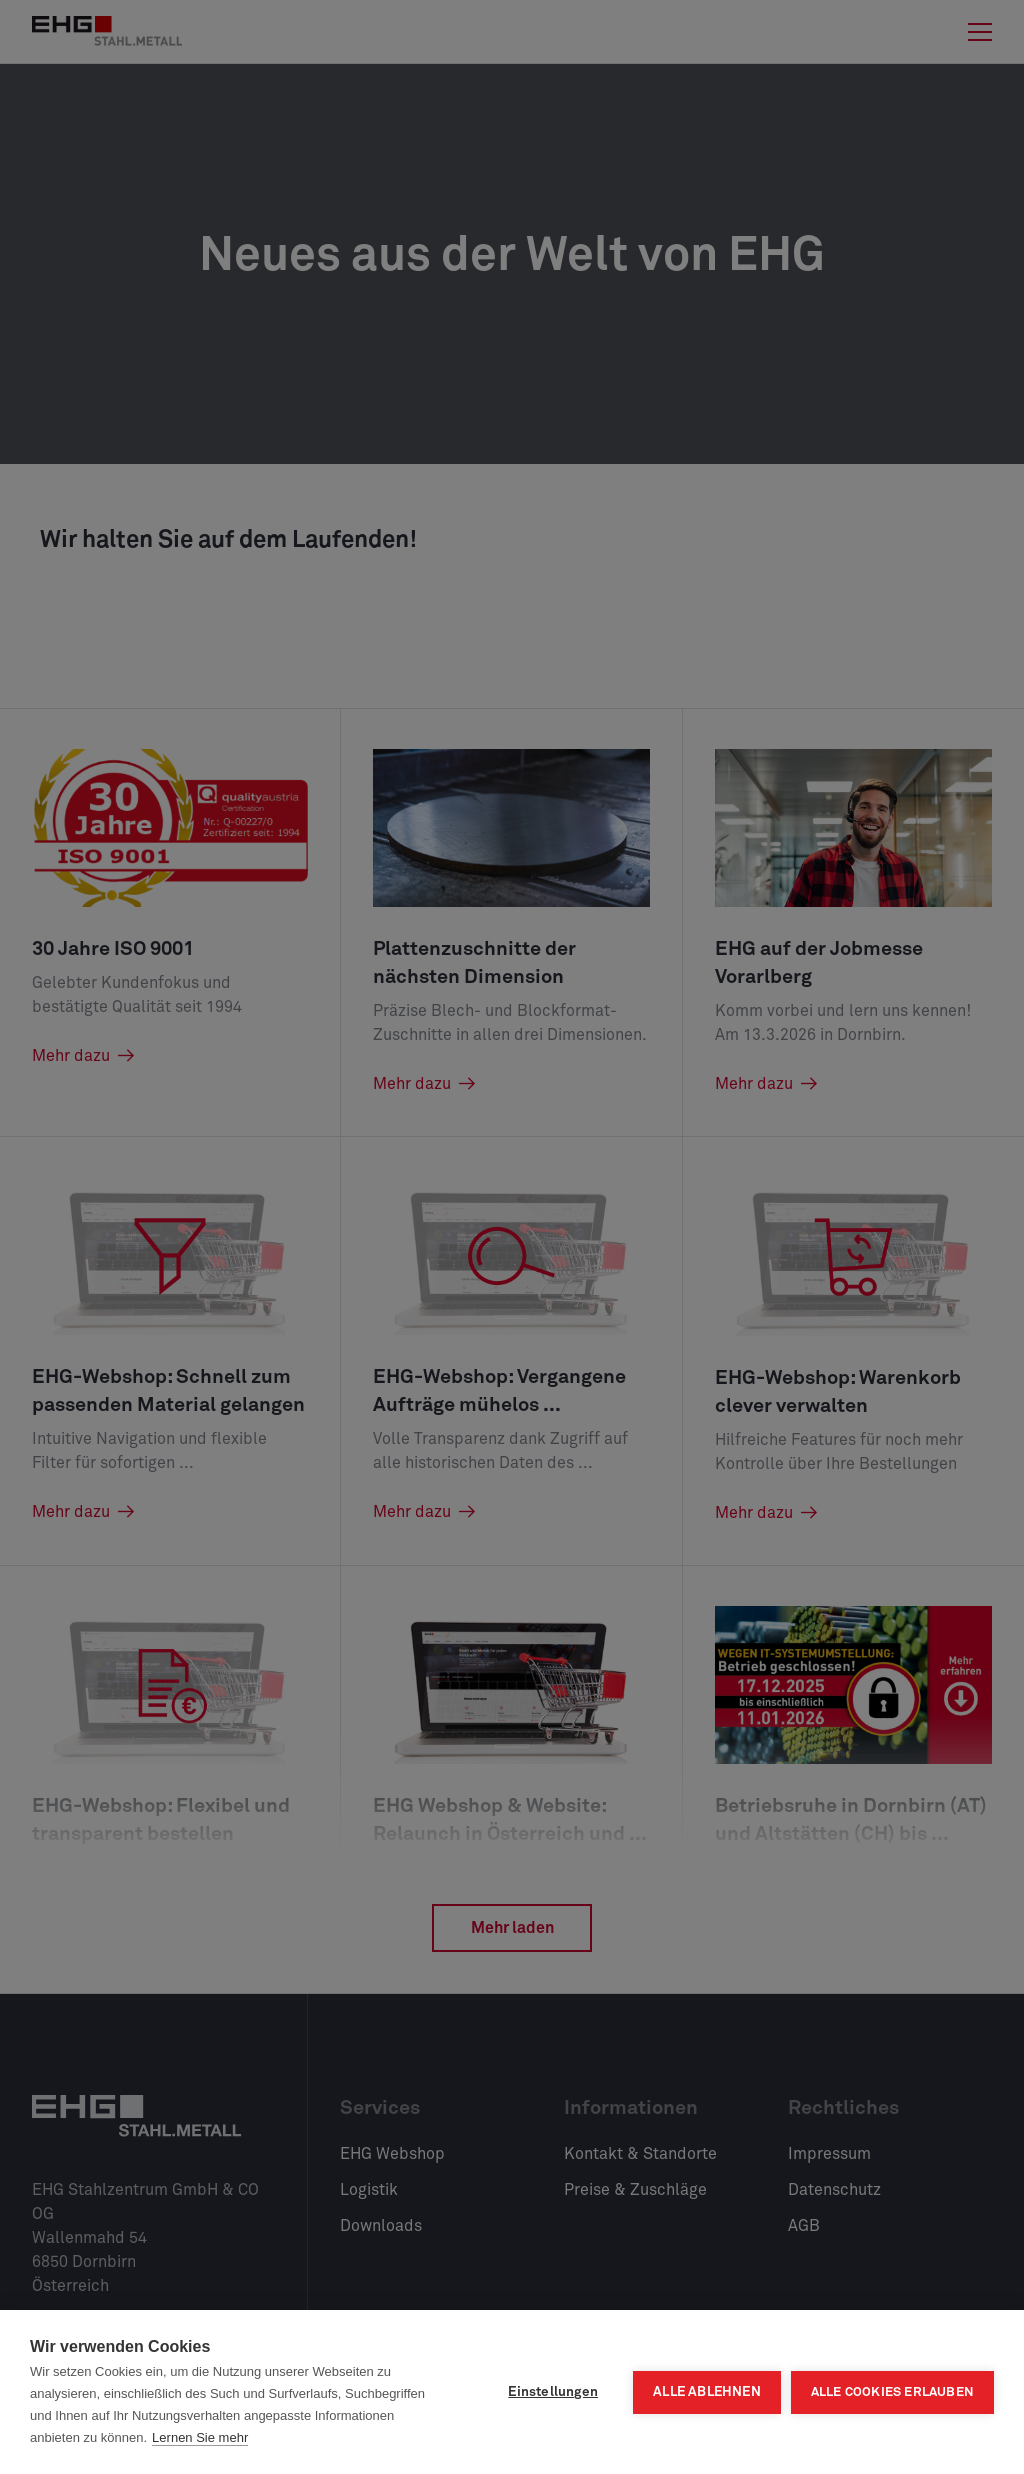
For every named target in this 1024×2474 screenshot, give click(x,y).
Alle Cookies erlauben (892, 2392)
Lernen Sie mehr (200, 2437)
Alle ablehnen (707, 2392)
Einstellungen (553, 2392)
